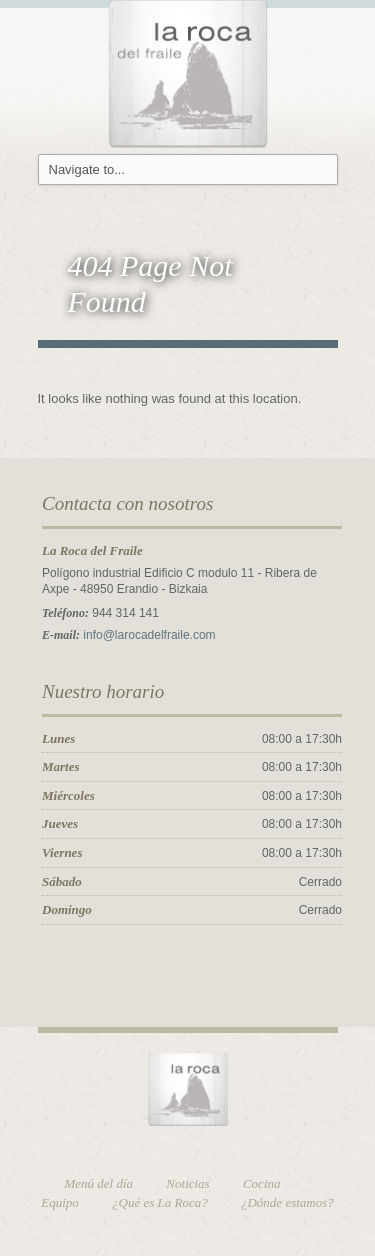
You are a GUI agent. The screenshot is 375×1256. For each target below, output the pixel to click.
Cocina (262, 1183)
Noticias (187, 1183)
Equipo (60, 1202)
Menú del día (99, 1183)
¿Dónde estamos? (287, 1202)
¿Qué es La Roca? (160, 1202)
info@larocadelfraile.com (149, 635)
